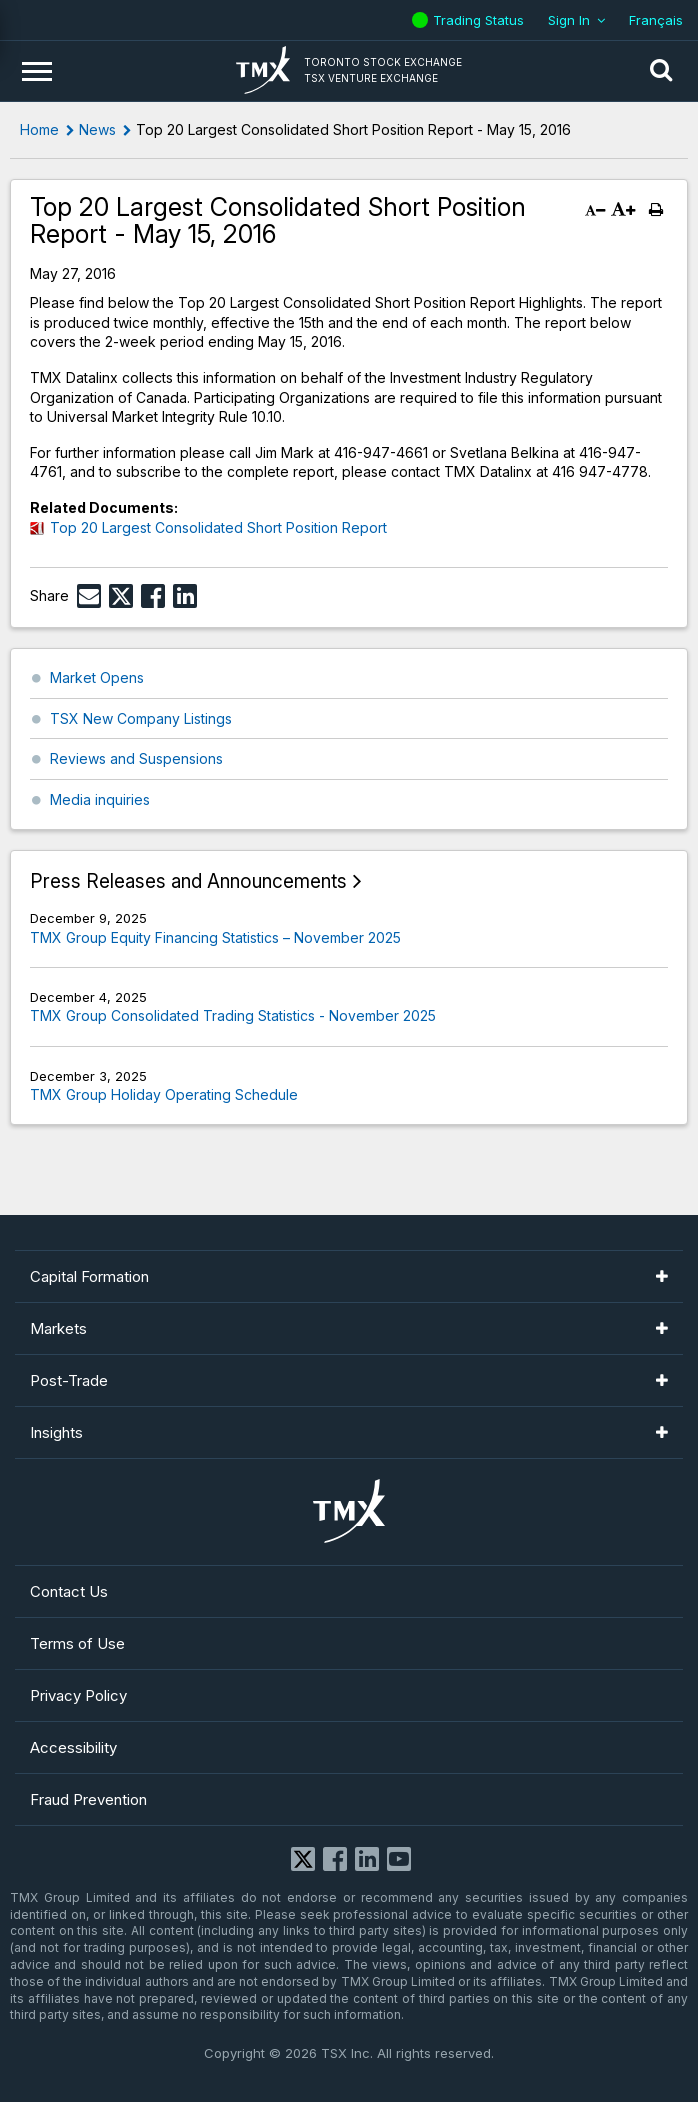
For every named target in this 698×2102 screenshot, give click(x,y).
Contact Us (69, 1591)
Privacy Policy (78, 1695)
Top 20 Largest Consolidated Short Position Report (218, 527)
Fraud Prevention (88, 1799)
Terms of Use (77, 1643)
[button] (661, 71)
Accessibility (73, 1747)
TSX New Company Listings (141, 718)
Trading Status (481, 20)
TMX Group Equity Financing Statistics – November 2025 (215, 937)
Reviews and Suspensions (136, 758)
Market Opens (97, 677)
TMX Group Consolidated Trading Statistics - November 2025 (233, 1015)
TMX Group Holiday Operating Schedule (164, 1094)
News (97, 129)
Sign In (569, 20)
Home (39, 129)
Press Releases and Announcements (188, 881)
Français (656, 20)
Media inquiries (100, 799)
